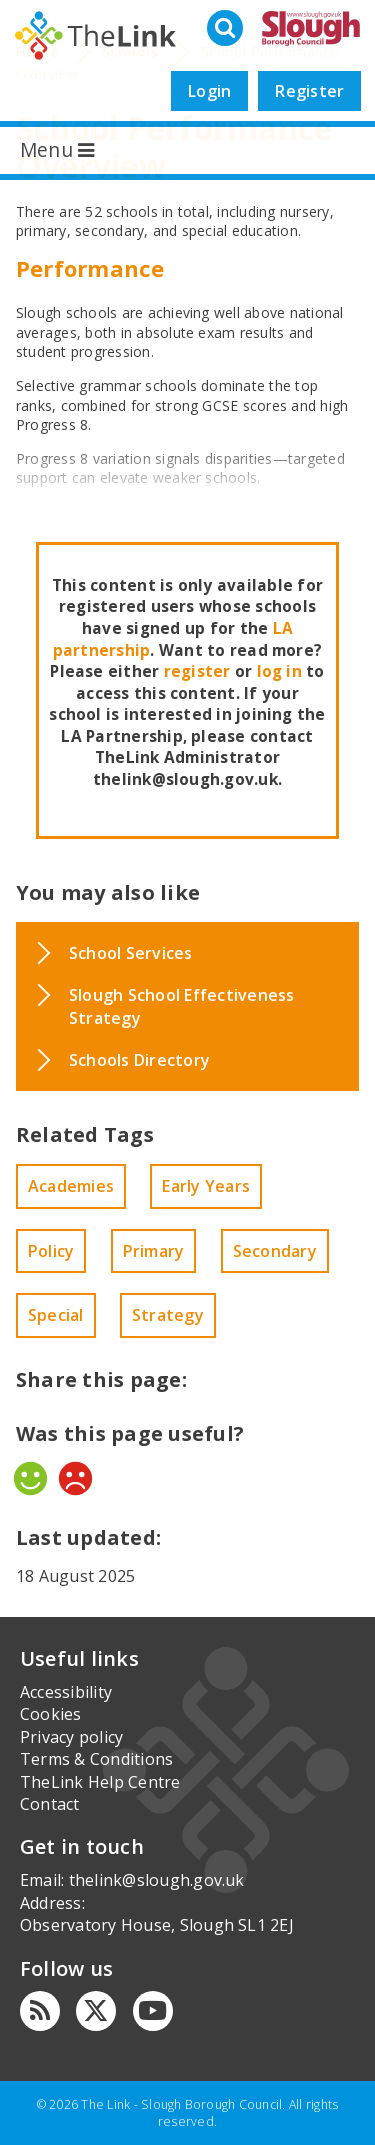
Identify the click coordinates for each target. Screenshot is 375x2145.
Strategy (168, 1315)
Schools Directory (139, 1060)
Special (56, 1315)
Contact (50, 1804)
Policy (51, 1251)
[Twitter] (96, 2011)
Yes (30, 1478)
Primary (154, 1251)
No (75, 1478)
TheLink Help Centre (100, 1782)
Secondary (275, 1251)
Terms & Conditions (96, 1759)
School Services (131, 953)
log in (279, 671)
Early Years (206, 1186)
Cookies (51, 1714)
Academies (71, 1186)
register (197, 671)
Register (309, 91)
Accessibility (66, 1692)
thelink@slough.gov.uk (157, 1880)
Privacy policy (71, 1737)
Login (209, 91)
